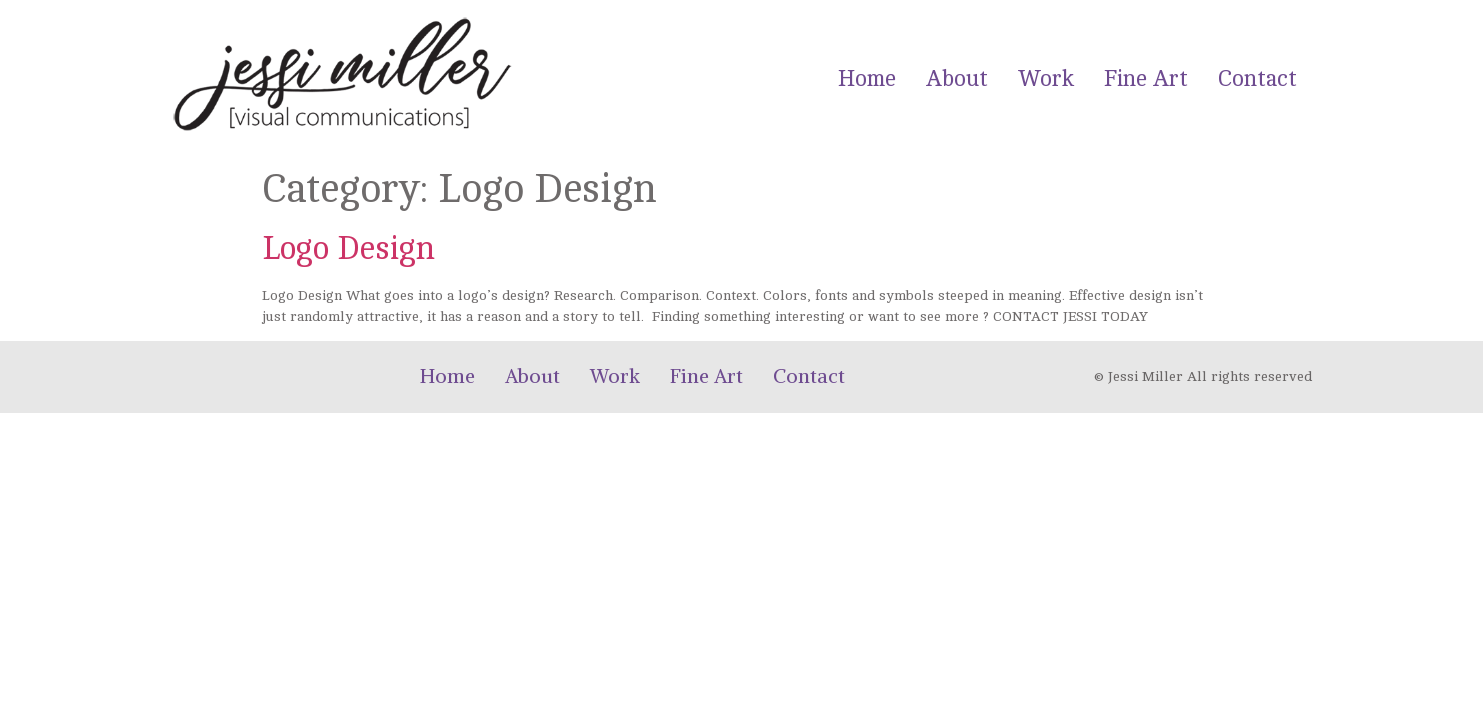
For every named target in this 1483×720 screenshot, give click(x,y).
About (957, 78)
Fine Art (1146, 78)
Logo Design (348, 249)
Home (867, 78)
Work (1046, 78)
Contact (1257, 78)
